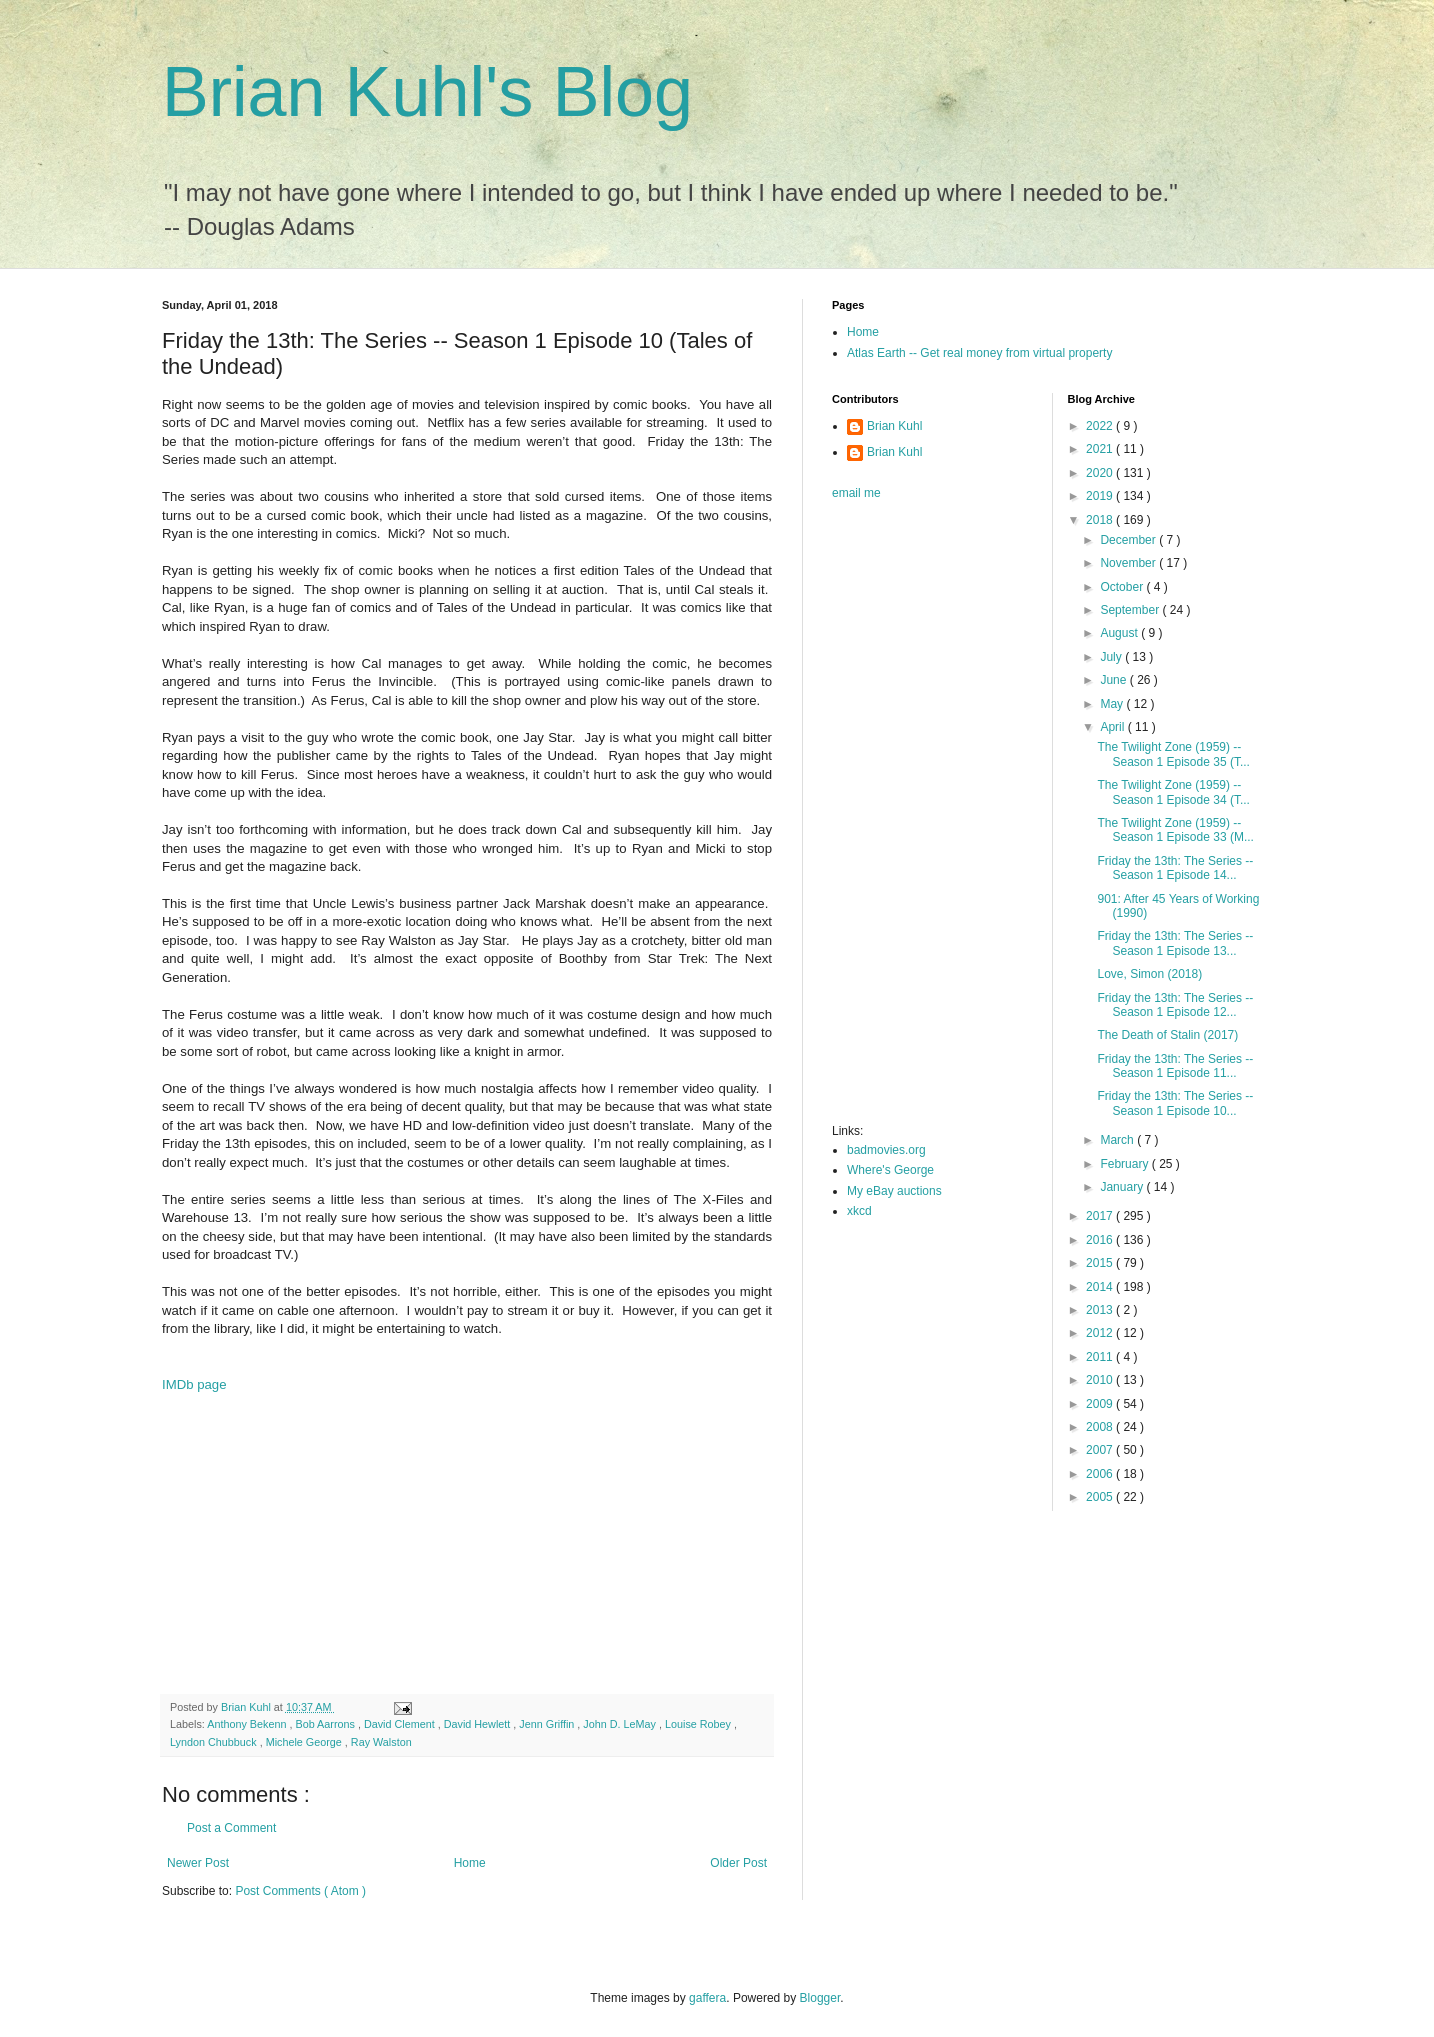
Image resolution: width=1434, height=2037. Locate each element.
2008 (1101, 1427)
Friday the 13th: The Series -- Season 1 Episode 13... (1175, 943)
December (1129, 540)
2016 (1101, 1240)
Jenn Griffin (548, 1724)
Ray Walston (381, 1742)
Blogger (820, 1998)
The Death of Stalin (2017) (1167, 1035)
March (1118, 1140)
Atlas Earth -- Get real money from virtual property (979, 353)
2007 (1101, 1450)
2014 (1101, 1287)
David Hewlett (479, 1724)
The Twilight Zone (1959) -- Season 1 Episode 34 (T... (1173, 792)
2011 (1101, 1357)
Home (470, 1863)
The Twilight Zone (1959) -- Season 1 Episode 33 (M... (1175, 830)
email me (856, 493)
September (1131, 610)
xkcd (859, 1211)
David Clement (401, 1724)
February (1125, 1164)
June (1114, 680)
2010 (1101, 1380)
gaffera (707, 1998)
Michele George (305, 1742)
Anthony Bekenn (248, 1724)
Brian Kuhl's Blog (427, 92)
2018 (1101, 520)
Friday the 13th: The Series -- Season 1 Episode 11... (1175, 1066)
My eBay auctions (894, 1191)
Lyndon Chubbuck (215, 1742)
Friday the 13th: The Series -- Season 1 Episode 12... (1175, 1005)
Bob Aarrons (326, 1724)
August (1120, 633)
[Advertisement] (467, 1534)
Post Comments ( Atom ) (300, 1891)
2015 (1101, 1263)
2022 (1101, 426)
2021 (1101, 449)
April (1113, 727)
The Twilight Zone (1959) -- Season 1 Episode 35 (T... (1173, 754)
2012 (1101, 1333)
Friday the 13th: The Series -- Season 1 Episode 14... (1175, 868)
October (1123, 587)
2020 (1101, 473)
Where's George (890, 1170)
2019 (1101, 496)
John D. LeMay (621, 1724)
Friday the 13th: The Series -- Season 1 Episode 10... (1175, 1103)
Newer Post (198, 1863)
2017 (1101, 1216)
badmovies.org (886, 1150)
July (1112, 657)
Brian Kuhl (894, 426)
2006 (1101, 1474)
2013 (1101, 1310)
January (1123, 1187)
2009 (1101, 1404)
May (1113, 704)
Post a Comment (231, 1828)
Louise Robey (699, 1724)
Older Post (738, 1863)
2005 (1101, 1497)
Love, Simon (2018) (1149, 974)
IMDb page (194, 1384)
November (1129, 563)
